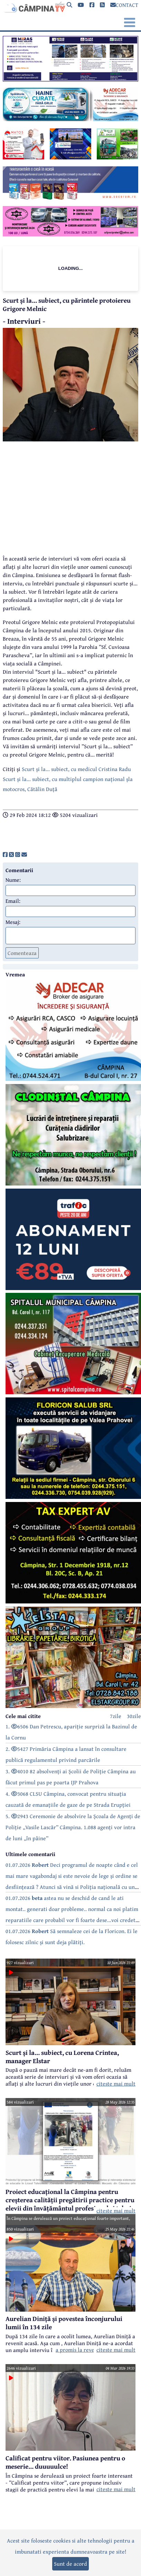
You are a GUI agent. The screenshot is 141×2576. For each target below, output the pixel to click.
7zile (115, 1716)
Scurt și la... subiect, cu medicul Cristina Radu (76, 769)
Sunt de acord (70, 2563)
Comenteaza (22, 953)
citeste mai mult (115, 2083)
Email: (13, 901)
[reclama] (70, 79)
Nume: (13, 880)
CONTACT (124, 5)
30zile (134, 1716)
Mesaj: (13, 922)
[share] (5, 854)
